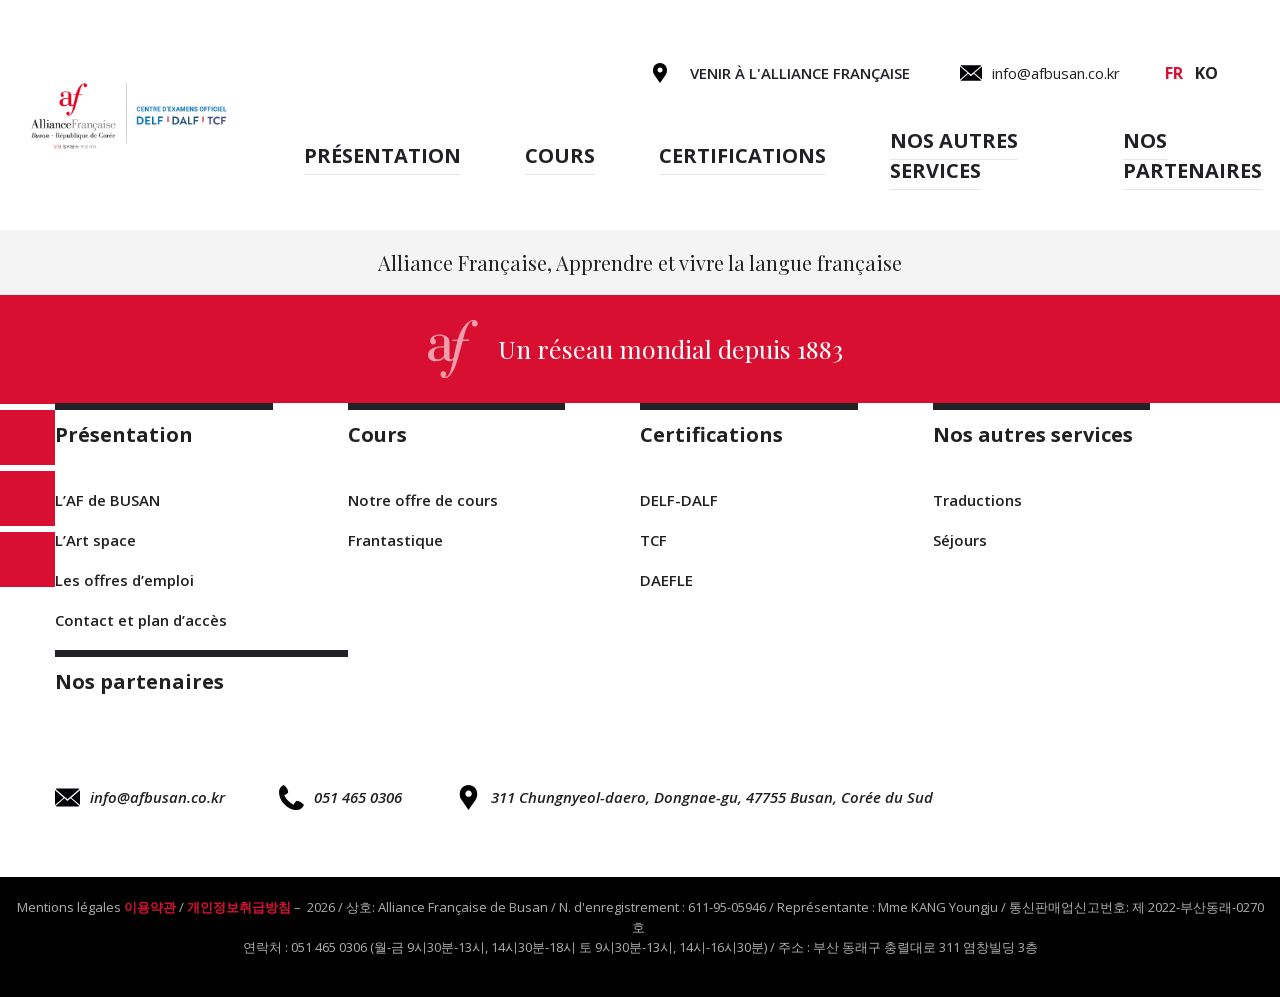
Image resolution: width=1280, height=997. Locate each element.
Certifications (742, 155)
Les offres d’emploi (124, 580)
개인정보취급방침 (239, 907)
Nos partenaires (1192, 155)
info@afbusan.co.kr (140, 797)
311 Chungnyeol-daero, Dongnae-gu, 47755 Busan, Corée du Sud (694, 797)
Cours (560, 155)
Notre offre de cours (423, 500)
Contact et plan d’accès (141, 620)
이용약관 (150, 907)
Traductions (977, 500)
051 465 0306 (340, 797)
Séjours (960, 540)
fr (1174, 73)
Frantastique (395, 540)
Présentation (382, 155)
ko (1206, 73)
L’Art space (95, 540)
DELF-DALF (679, 500)
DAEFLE (666, 580)
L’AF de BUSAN (107, 500)
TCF (653, 540)
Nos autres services (954, 155)
